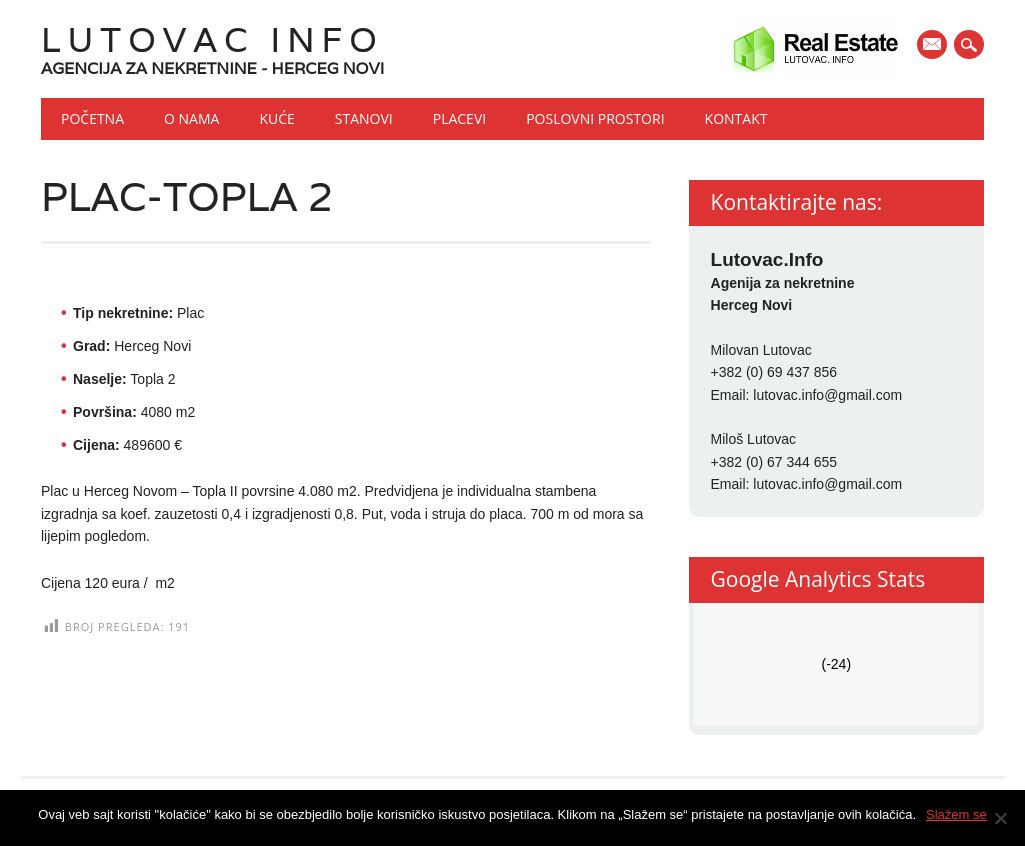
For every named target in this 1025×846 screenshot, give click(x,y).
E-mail (934, 46)
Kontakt (736, 118)
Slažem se (956, 814)
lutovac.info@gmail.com (827, 395)
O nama (191, 118)
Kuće (276, 118)
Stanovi (364, 118)
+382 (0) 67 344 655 (774, 462)
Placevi (459, 118)
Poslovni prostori (595, 118)
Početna (92, 118)
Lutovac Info (212, 39)
